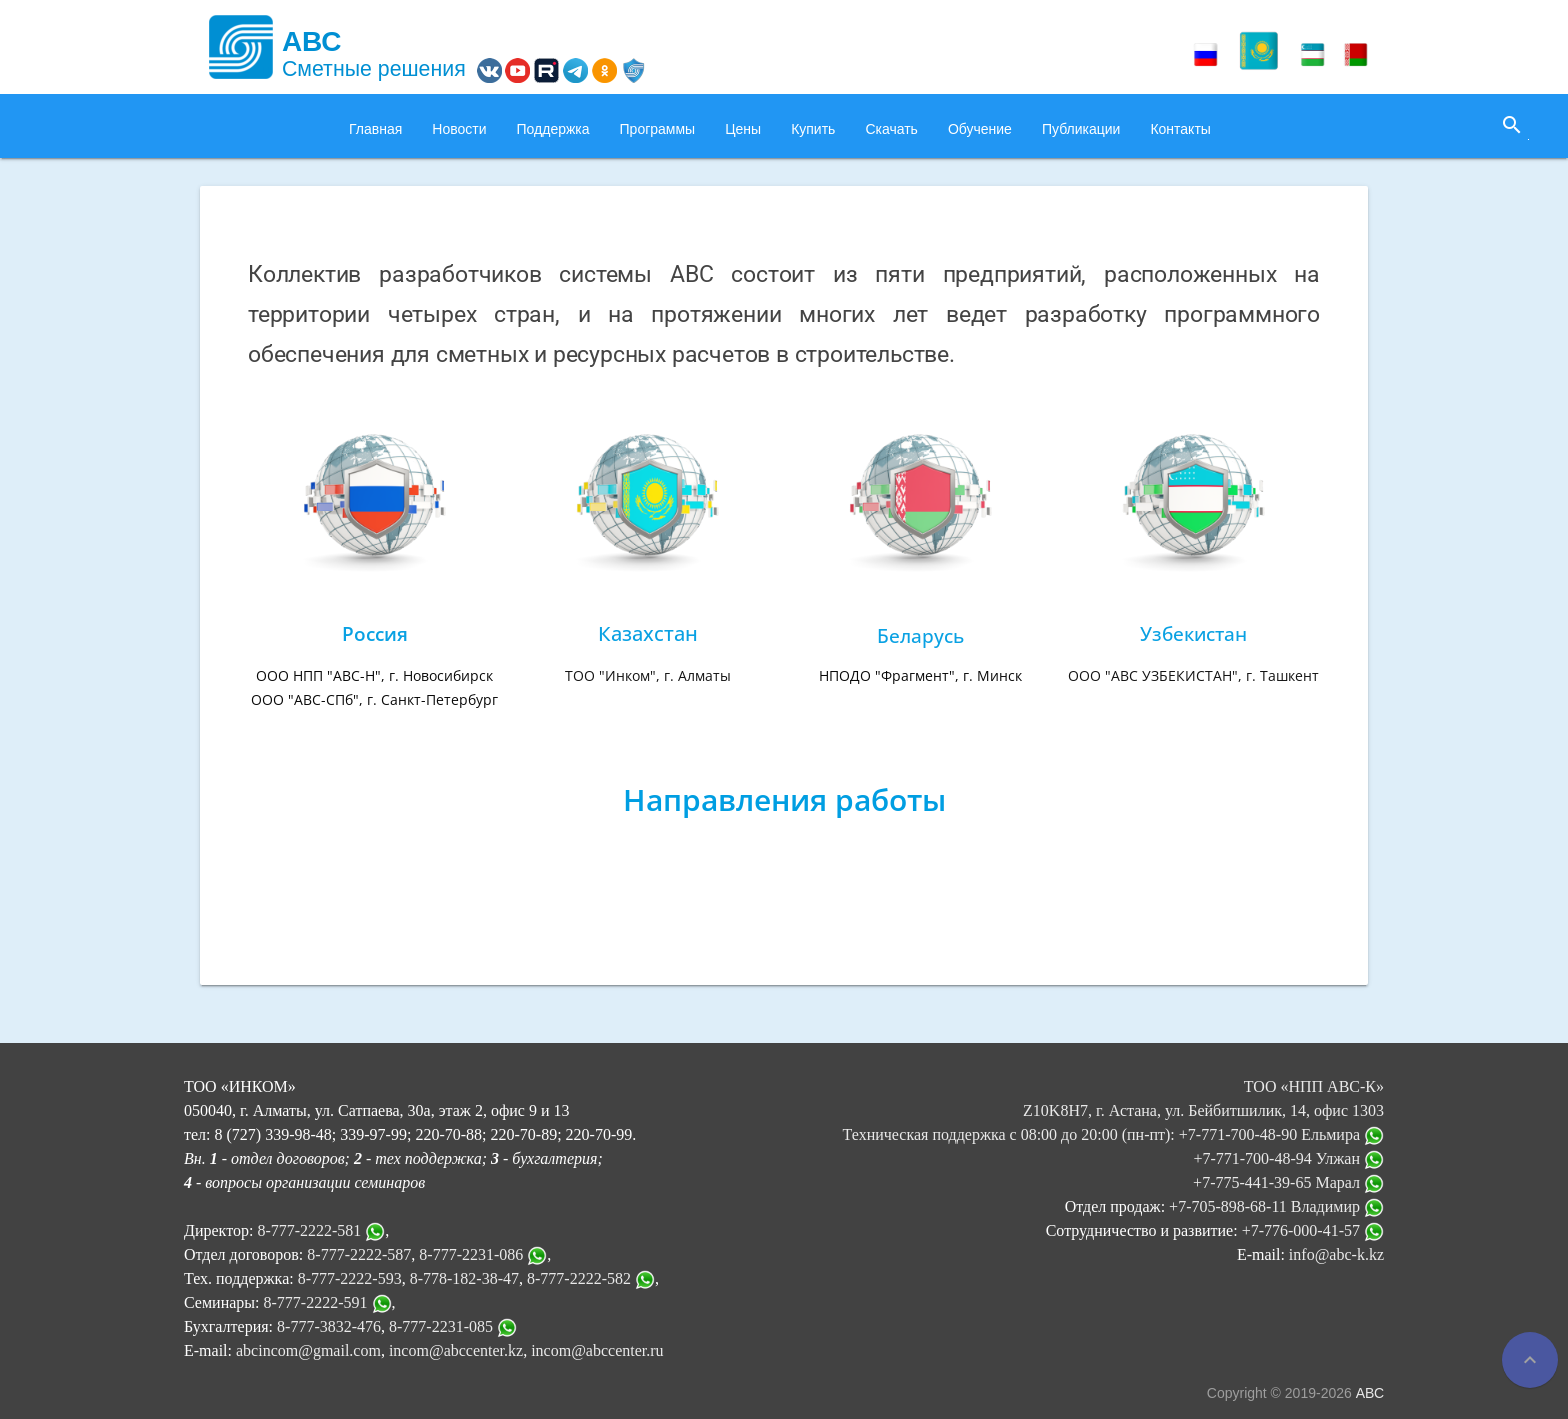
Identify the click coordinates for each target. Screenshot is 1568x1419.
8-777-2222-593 (350, 1278)
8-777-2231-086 (471, 1254)
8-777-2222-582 (579, 1278)
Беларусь (920, 635)
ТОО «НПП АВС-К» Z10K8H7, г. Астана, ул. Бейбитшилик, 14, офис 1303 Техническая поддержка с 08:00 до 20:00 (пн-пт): (1113, 1110)
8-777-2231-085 (441, 1326)
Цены (743, 129)
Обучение (980, 129)
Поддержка (553, 129)
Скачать (891, 129)
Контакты (1180, 129)
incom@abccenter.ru (597, 1350)
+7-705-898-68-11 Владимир (1276, 1206)
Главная (375, 129)
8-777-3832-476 (329, 1326)
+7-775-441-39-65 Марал (1288, 1182)
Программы (658, 129)
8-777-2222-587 (359, 1254)
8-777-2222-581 (309, 1230)
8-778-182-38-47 (464, 1278)
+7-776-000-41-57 (1313, 1230)
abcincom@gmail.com (308, 1350)
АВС (1370, 1393)
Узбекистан (1193, 633)
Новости (459, 129)
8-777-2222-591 (316, 1302)
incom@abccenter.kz (456, 1350)
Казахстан (648, 633)
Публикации (1081, 129)
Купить (813, 129)
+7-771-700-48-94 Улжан (1288, 1158)
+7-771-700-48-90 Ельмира (1281, 1134)
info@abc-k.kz (1336, 1254)
